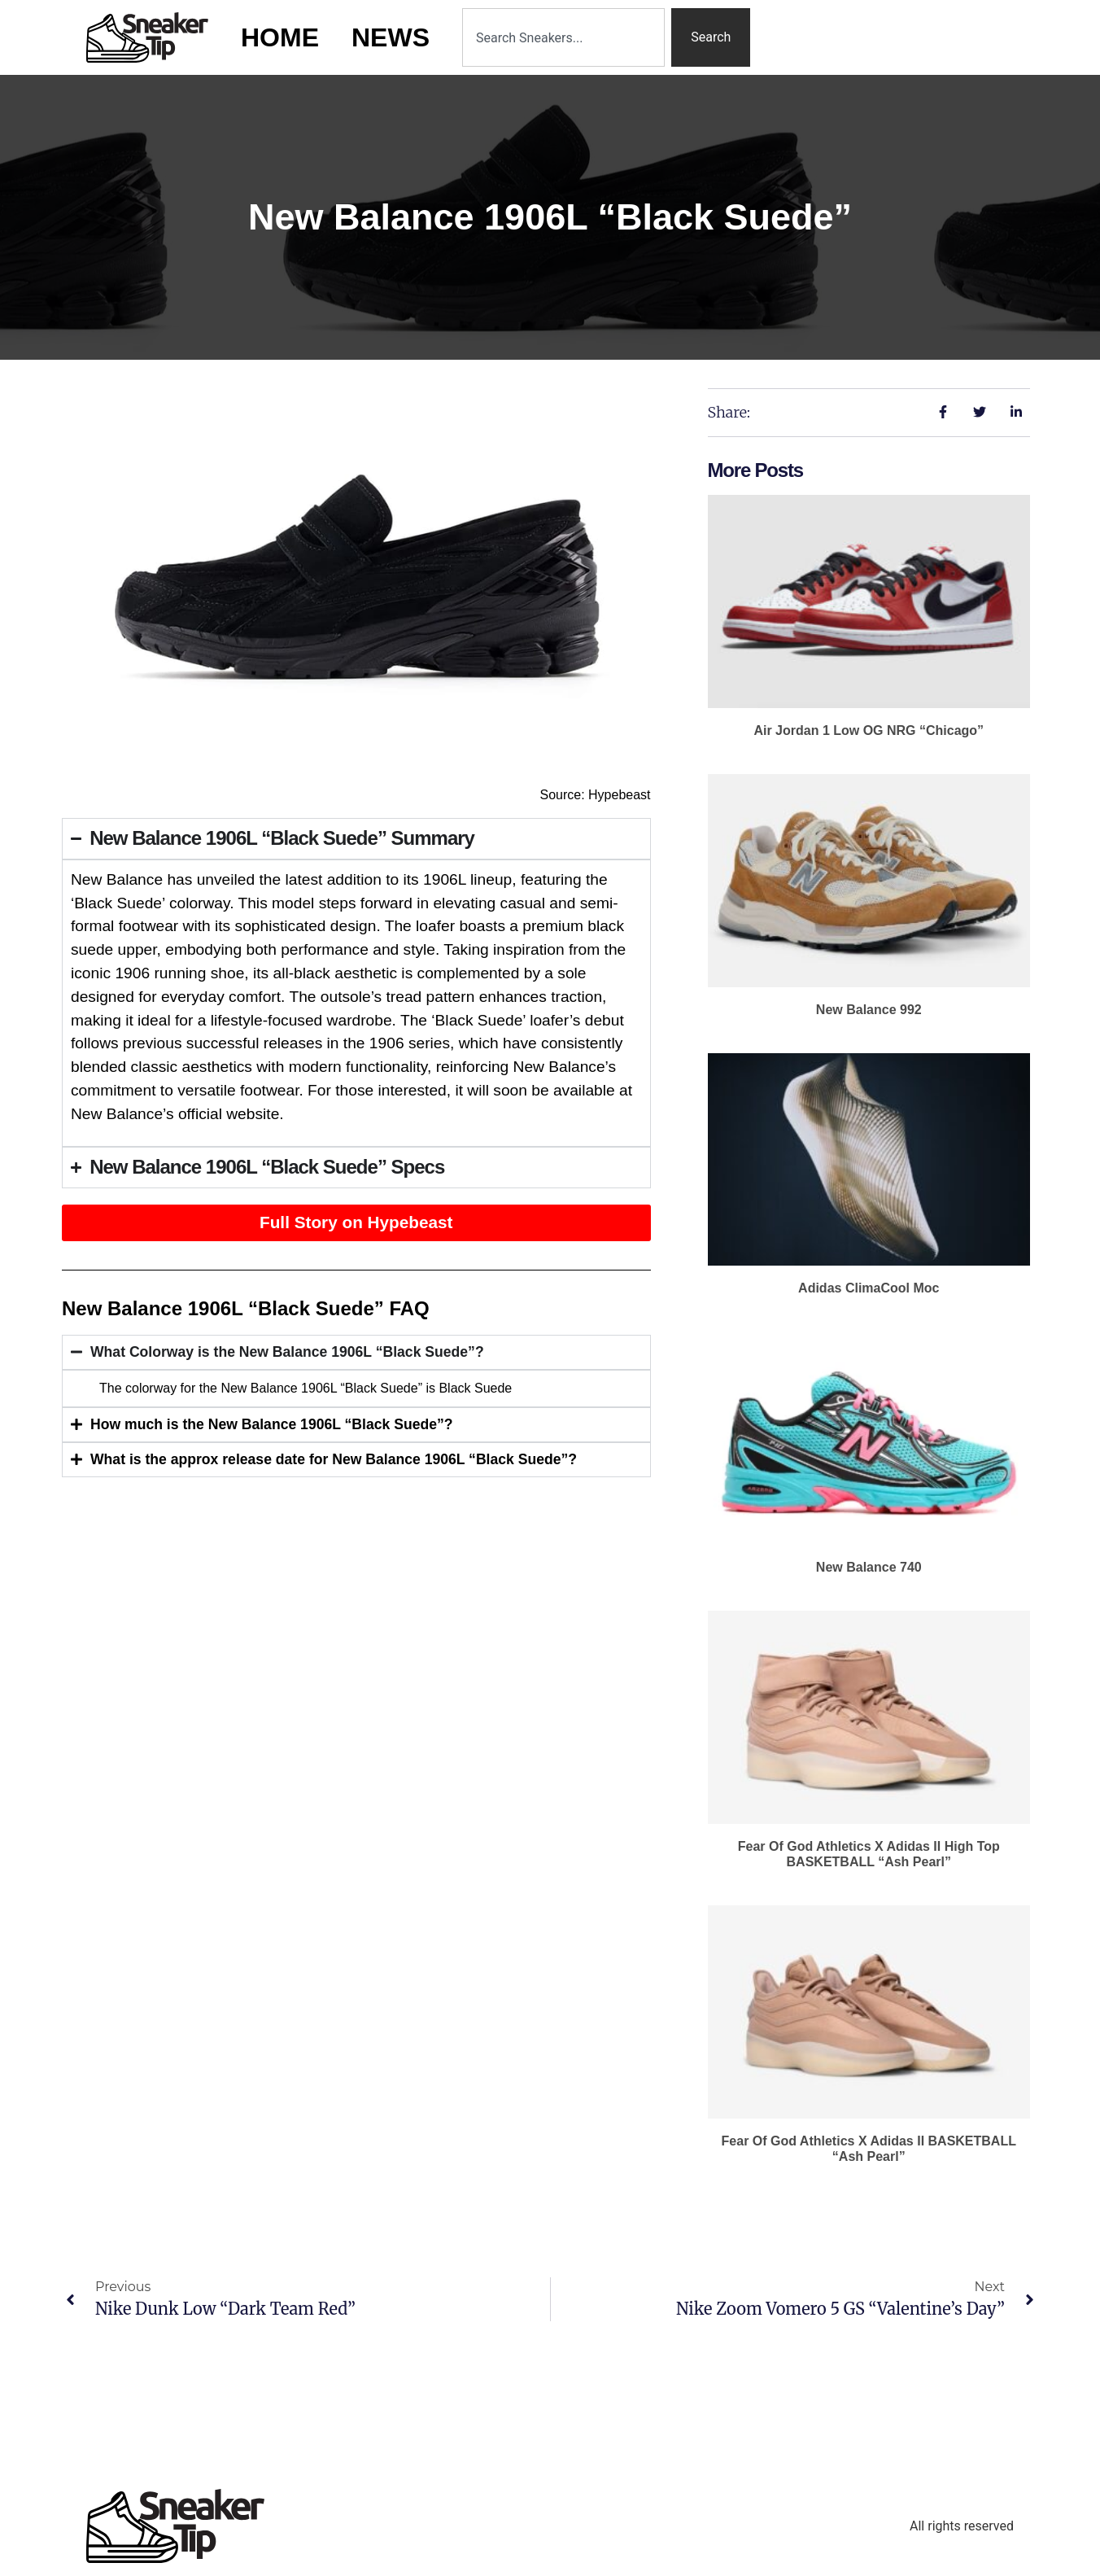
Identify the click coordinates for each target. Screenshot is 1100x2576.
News (390, 37)
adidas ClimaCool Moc (868, 1288)
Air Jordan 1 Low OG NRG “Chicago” (868, 730)
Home (280, 37)
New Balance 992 (869, 1010)
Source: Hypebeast (594, 795)
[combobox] (563, 37)
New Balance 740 (869, 1567)
